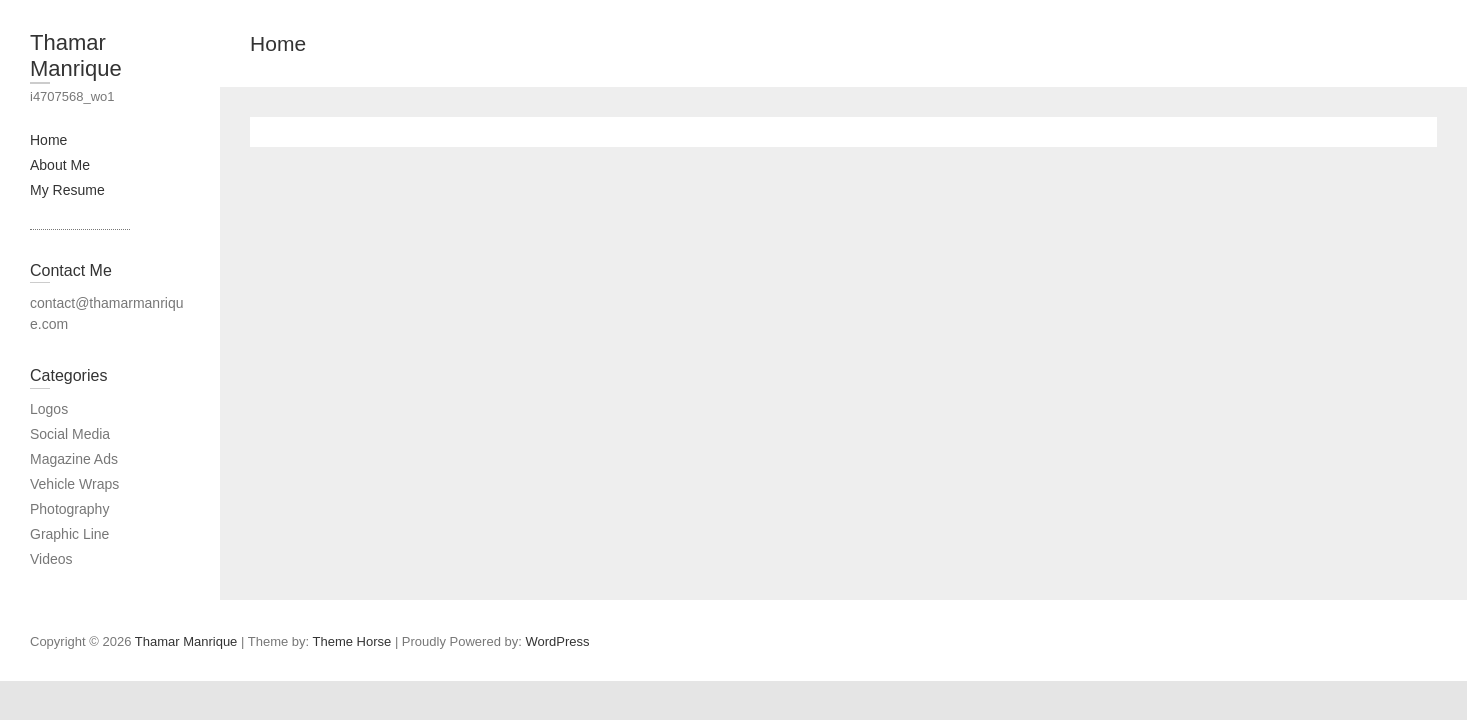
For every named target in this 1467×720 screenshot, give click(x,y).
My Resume (67, 190)
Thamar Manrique (76, 55)
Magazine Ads (74, 459)
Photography (69, 509)
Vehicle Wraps (74, 484)
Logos (49, 409)
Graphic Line (69, 534)
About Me (60, 165)
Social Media (70, 434)
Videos (51, 559)
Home (48, 140)
